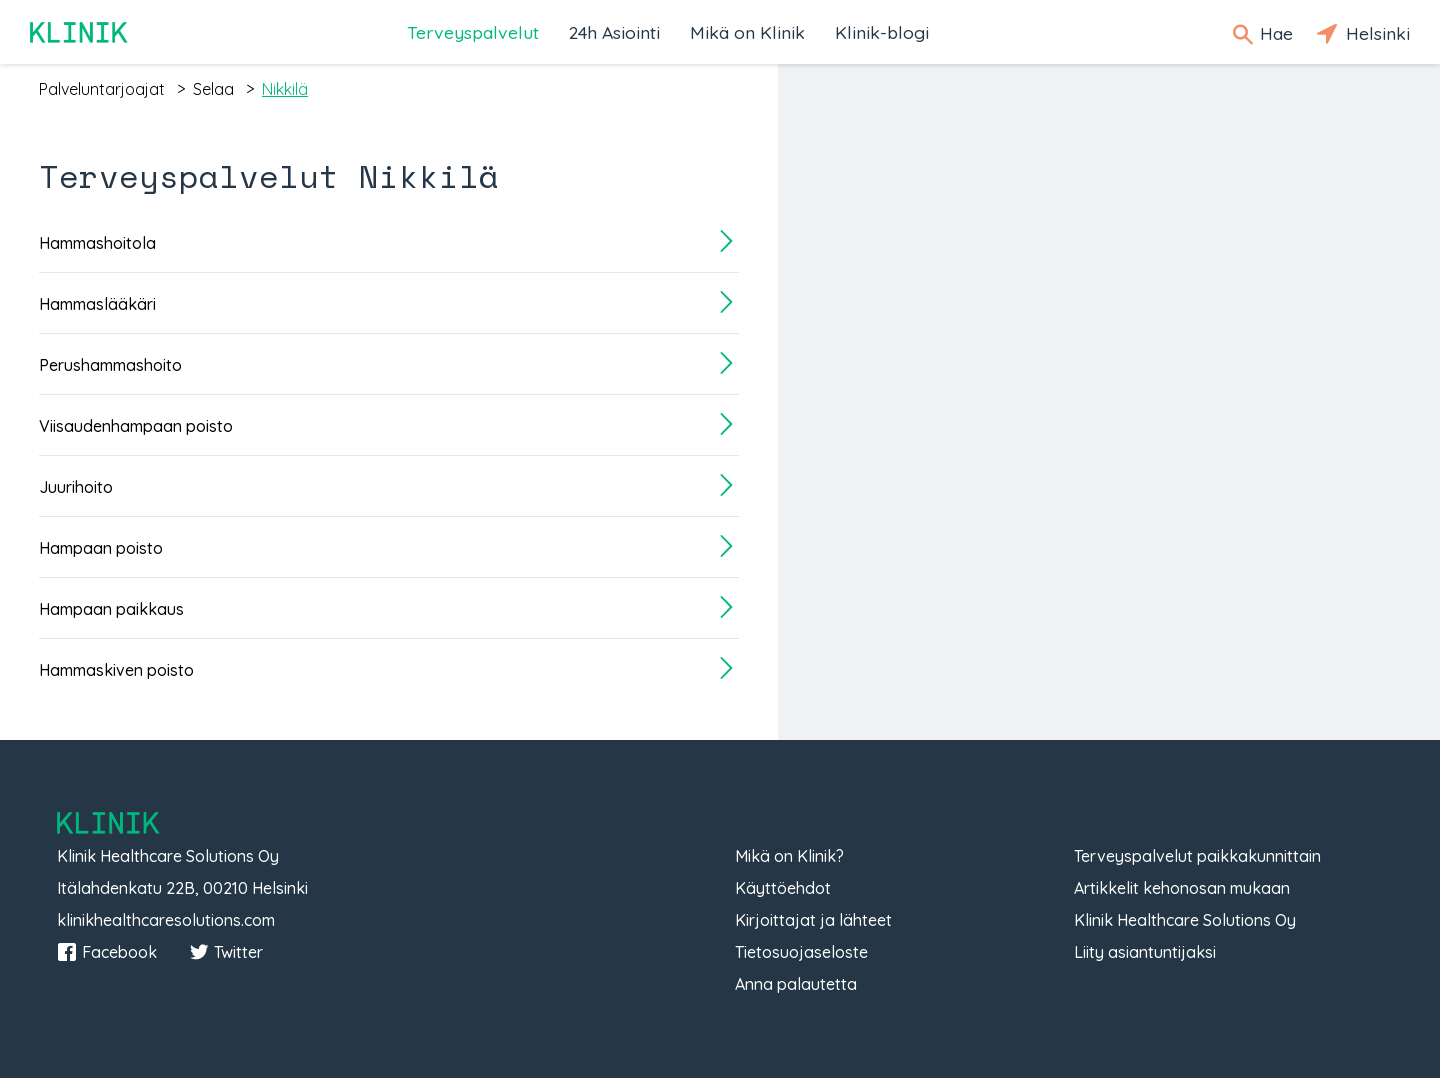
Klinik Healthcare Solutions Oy (1185, 920)
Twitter (226, 952)
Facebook (107, 952)
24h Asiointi (614, 32)
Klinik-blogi (882, 32)
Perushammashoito (110, 365)
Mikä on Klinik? (789, 856)
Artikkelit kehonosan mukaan (1182, 888)
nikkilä (285, 89)
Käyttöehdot (783, 888)
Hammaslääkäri (97, 304)
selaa (213, 89)
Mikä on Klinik (747, 32)
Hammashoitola (97, 243)
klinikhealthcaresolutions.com (166, 920)
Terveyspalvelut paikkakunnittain (1197, 856)
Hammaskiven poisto (116, 670)
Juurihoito (76, 487)
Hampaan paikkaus (111, 609)
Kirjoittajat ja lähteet (813, 920)
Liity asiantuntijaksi (1145, 952)
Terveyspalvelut (473, 32)
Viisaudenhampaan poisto (136, 426)
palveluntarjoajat (102, 89)
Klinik (80, 32)
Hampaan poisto (101, 548)
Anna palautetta (796, 984)
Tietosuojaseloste (801, 952)
